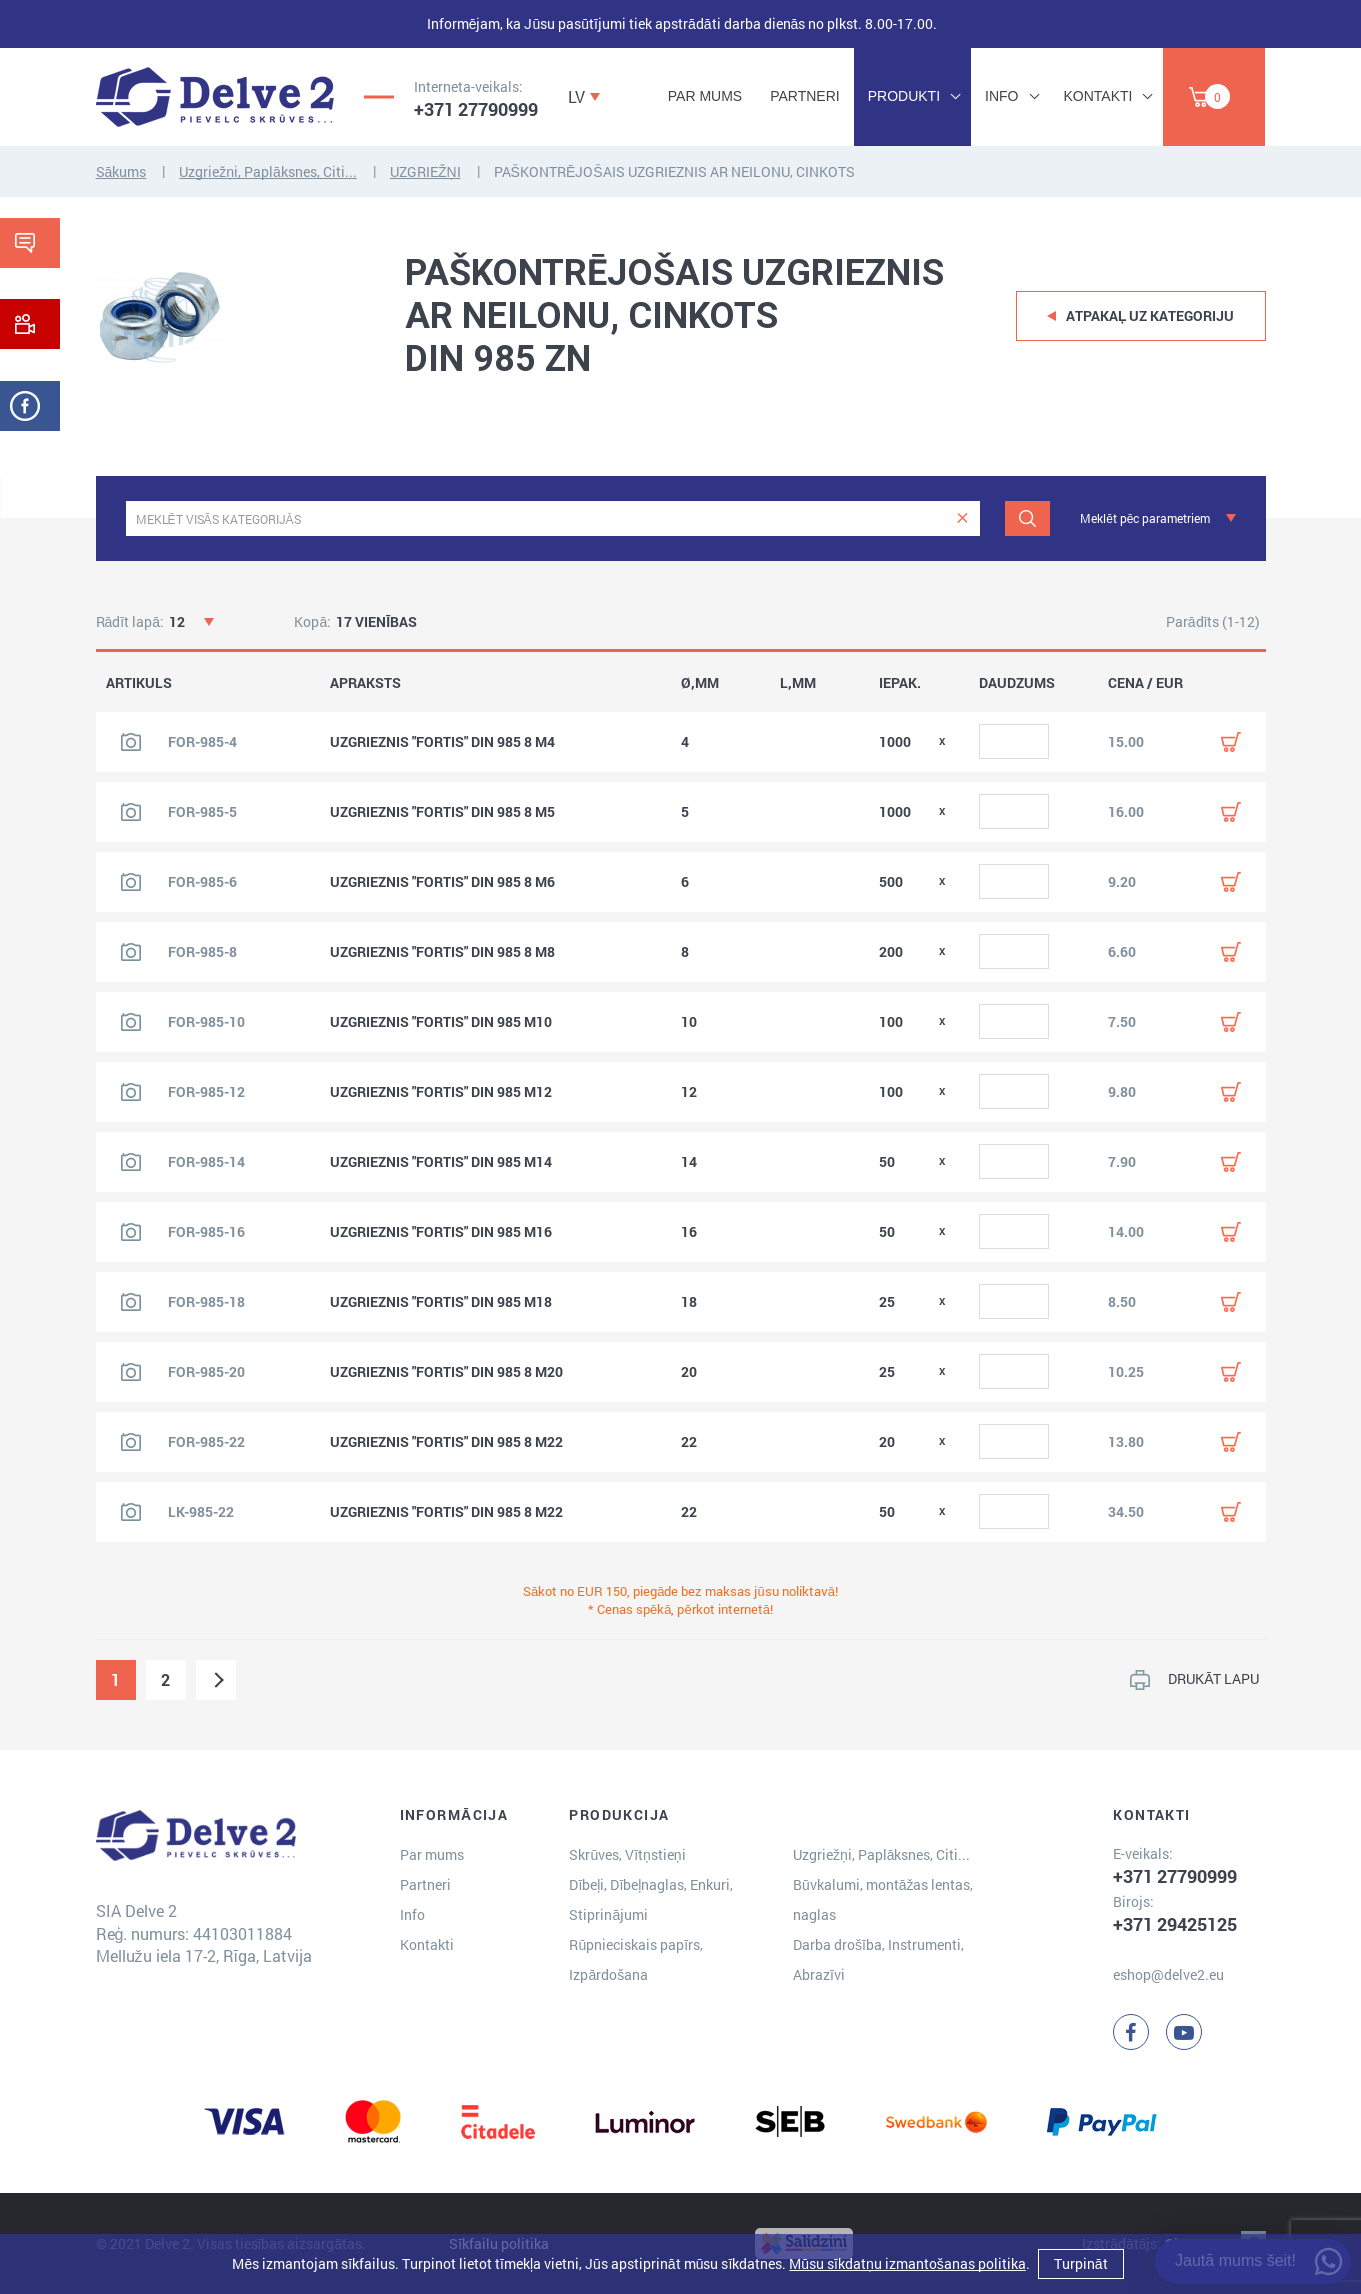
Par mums (705, 96)
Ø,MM (700, 683)
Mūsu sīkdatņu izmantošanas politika (907, 2263)
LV (576, 96)
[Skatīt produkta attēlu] (131, 742)
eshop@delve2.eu (1168, 1974)
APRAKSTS (365, 683)
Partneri (805, 96)
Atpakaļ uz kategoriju (1150, 315)
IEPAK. (900, 683)
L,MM (798, 683)
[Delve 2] (215, 97)
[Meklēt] (1027, 518)
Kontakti (1098, 96)
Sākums (121, 171)
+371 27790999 (476, 109)
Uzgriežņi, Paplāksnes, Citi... (268, 171)
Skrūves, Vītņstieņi (627, 1854)
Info (1001, 96)
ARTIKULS (139, 683)
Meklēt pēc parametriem (1145, 518)
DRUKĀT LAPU (1213, 1678)
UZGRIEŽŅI (425, 171)
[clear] (962, 518)
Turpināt (1081, 2263)
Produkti (904, 96)
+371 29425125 (1175, 1924)
